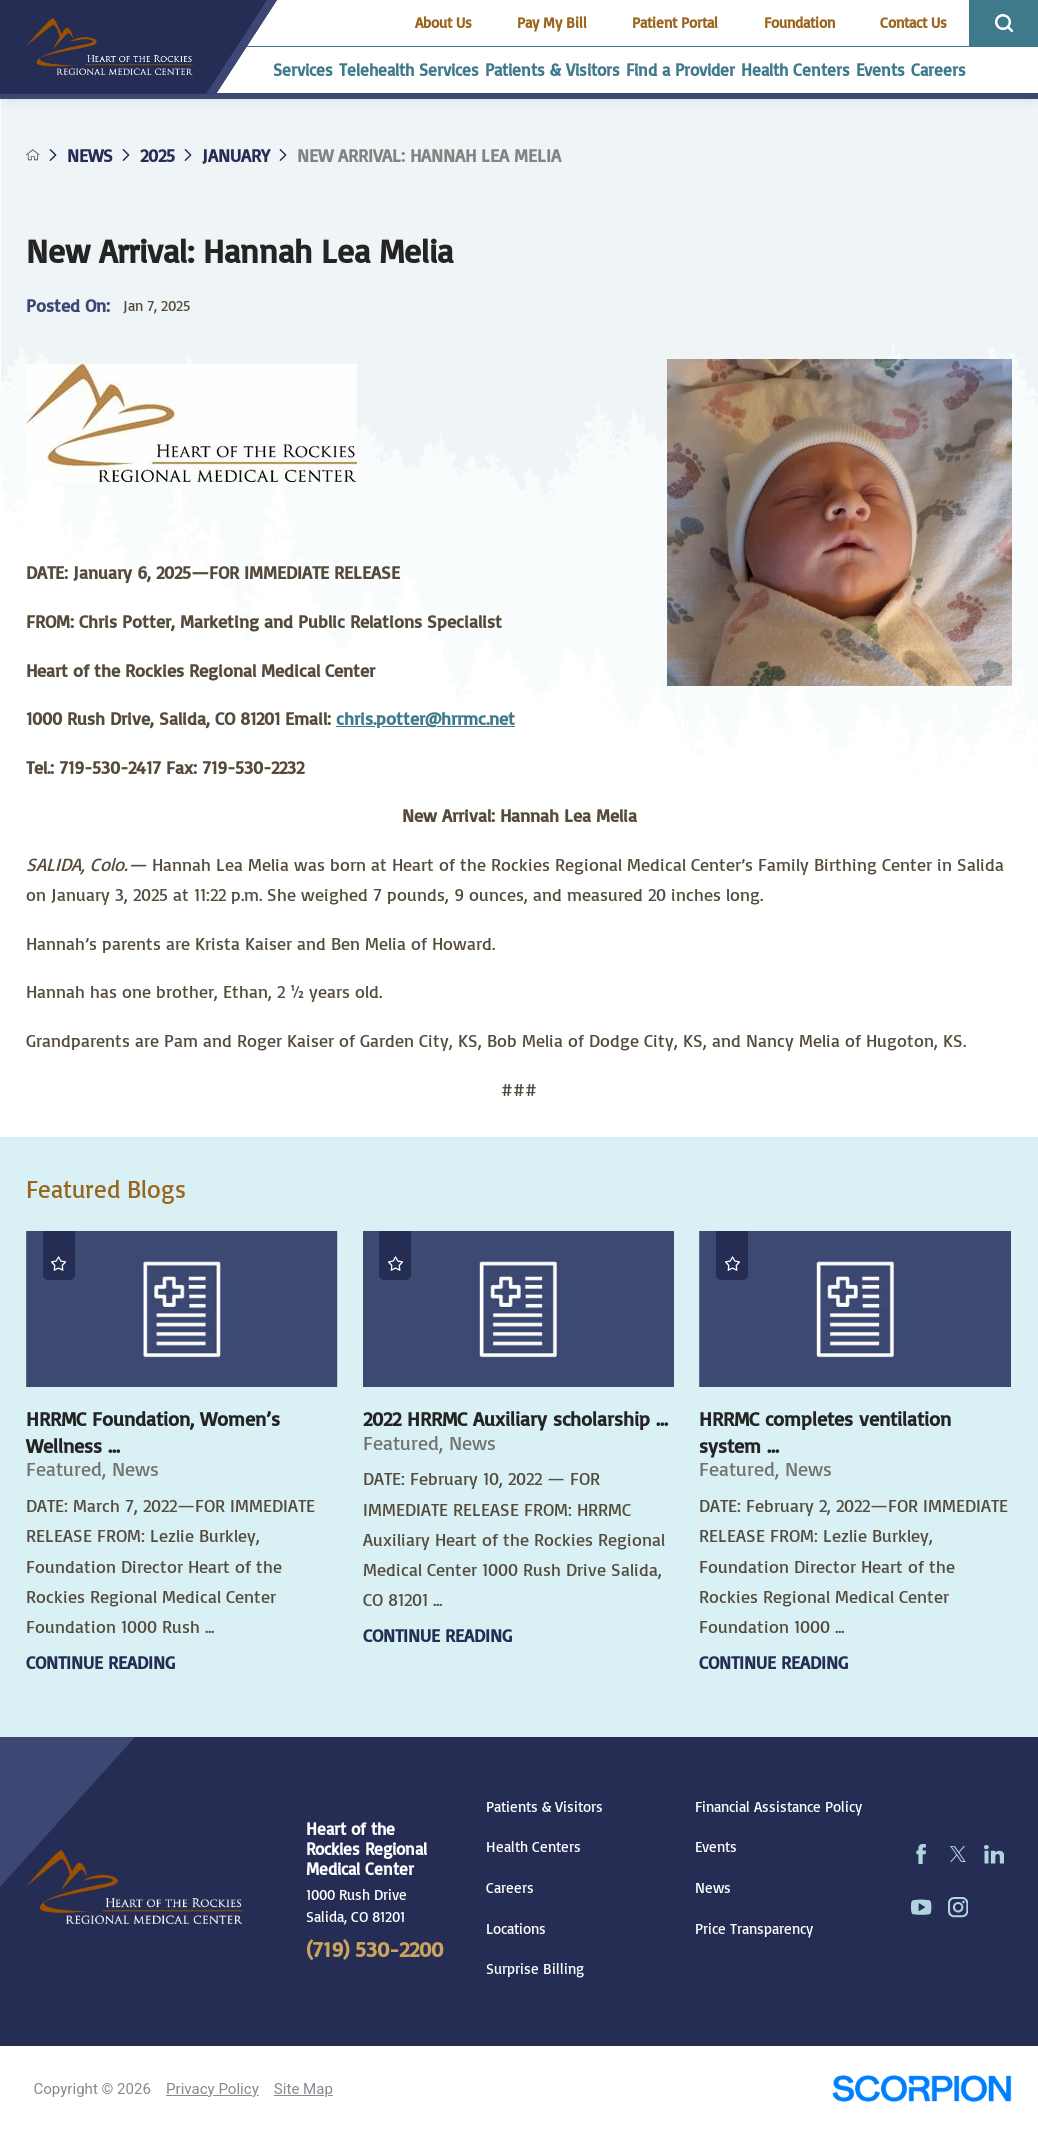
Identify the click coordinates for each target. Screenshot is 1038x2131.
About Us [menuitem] (443, 22)
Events (716, 1846)
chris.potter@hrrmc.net (425, 718)
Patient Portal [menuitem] (675, 22)
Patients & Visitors (544, 1806)
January (236, 155)
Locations (516, 1928)
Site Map (303, 2089)
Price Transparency (754, 1928)
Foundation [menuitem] (799, 22)
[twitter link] (958, 1853)
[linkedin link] (994, 1853)
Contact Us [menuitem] (913, 22)
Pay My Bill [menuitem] (552, 22)
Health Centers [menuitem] (795, 69)
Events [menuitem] (880, 69)
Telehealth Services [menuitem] (409, 69)
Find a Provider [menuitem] (680, 69)
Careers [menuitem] (938, 69)
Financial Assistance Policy (778, 1806)
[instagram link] (958, 1907)
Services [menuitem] (303, 69)
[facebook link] (922, 1853)
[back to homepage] (33, 155)
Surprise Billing (535, 1968)
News (90, 155)
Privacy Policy (212, 2089)
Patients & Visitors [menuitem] (552, 69)
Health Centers (533, 1846)
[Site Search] (1003, 23)
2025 (157, 155)
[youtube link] (922, 1907)
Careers (510, 1887)
